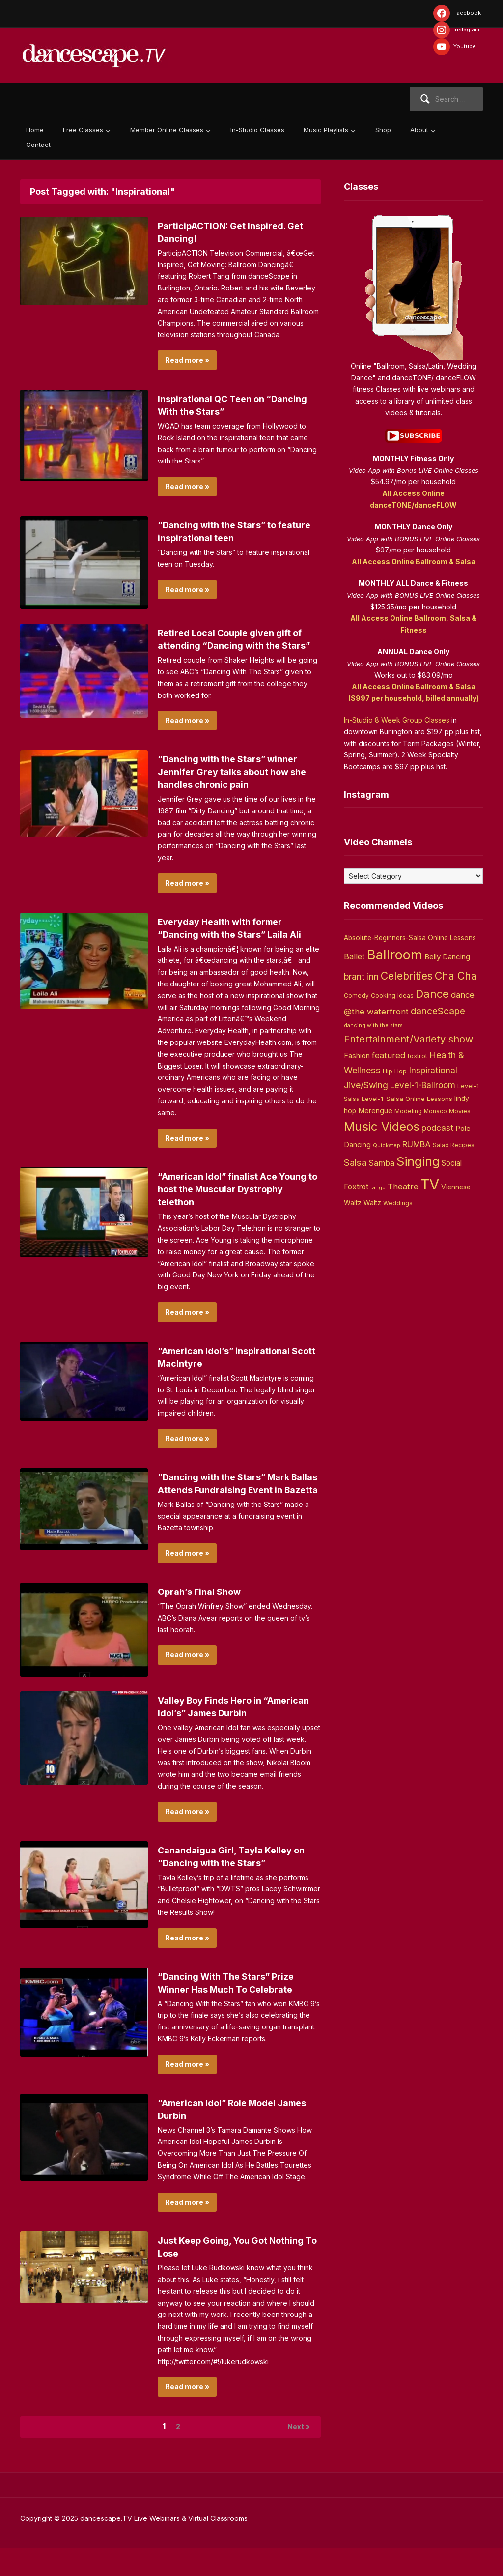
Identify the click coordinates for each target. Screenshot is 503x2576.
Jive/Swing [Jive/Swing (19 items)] (366, 1085)
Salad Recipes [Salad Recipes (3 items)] (454, 1145)
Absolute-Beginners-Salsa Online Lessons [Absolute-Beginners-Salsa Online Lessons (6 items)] (410, 938)
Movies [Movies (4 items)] (460, 1111)
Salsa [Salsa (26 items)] (355, 1162)
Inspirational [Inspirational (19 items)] (433, 1070)
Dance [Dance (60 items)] (432, 993)
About (419, 130)
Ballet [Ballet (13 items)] (354, 956)
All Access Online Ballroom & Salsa (413, 561)
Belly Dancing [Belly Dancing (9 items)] (447, 956)
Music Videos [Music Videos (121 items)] (381, 1126)
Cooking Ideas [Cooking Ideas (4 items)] (392, 995)
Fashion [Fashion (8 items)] (357, 1055)
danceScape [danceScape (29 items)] (438, 1011)
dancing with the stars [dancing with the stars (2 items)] (373, 1025)
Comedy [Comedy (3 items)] (356, 995)
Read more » (187, 360)
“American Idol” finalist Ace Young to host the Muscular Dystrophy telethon (224, 1201)
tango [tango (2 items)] (378, 1188)
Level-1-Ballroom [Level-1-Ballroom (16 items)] (422, 1085)
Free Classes (83, 130)
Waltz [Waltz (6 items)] (372, 1203)
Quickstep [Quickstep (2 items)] (386, 1145)
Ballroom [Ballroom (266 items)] (394, 955)
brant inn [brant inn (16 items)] (361, 976)
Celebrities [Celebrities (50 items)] (407, 976)
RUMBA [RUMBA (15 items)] (416, 1144)
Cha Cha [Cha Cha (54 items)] (456, 975)
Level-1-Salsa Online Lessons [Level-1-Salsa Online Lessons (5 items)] (407, 1098)
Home (35, 130)
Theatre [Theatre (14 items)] (403, 1186)
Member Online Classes (166, 130)
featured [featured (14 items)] (388, 1055)
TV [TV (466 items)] (429, 1184)
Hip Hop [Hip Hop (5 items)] (395, 1071)
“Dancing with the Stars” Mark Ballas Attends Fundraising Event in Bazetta (236, 1502)
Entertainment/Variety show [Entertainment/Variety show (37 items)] (408, 1039)
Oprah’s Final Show (204, 1617)
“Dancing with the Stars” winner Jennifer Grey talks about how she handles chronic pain (235, 784)
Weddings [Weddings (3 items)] (398, 1203)
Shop (383, 130)
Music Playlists (326, 130)
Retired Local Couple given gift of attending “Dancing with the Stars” (238, 645)
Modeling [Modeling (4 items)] (408, 1111)
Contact (38, 144)
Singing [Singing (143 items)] (418, 1161)
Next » (295, 2453)
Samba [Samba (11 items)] (381, 1163)
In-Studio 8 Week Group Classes (396, 720)
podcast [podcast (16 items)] (437, 1128)
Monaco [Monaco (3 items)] (435, 1111)
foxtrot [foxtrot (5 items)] (417, 1056)
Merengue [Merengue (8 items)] (375, 1110)
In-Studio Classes (257, 130)
